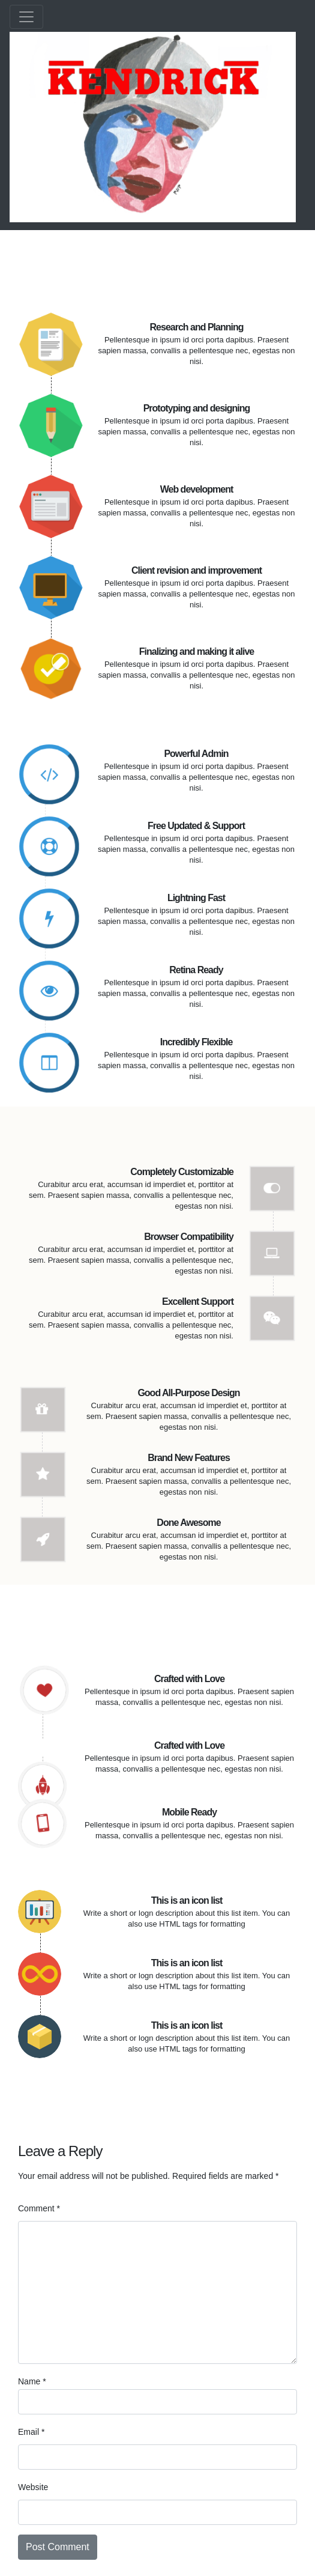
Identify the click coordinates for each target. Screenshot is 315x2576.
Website (33, 2487)
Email (31, 2432)
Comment (39, 2208)
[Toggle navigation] (26, 17)
